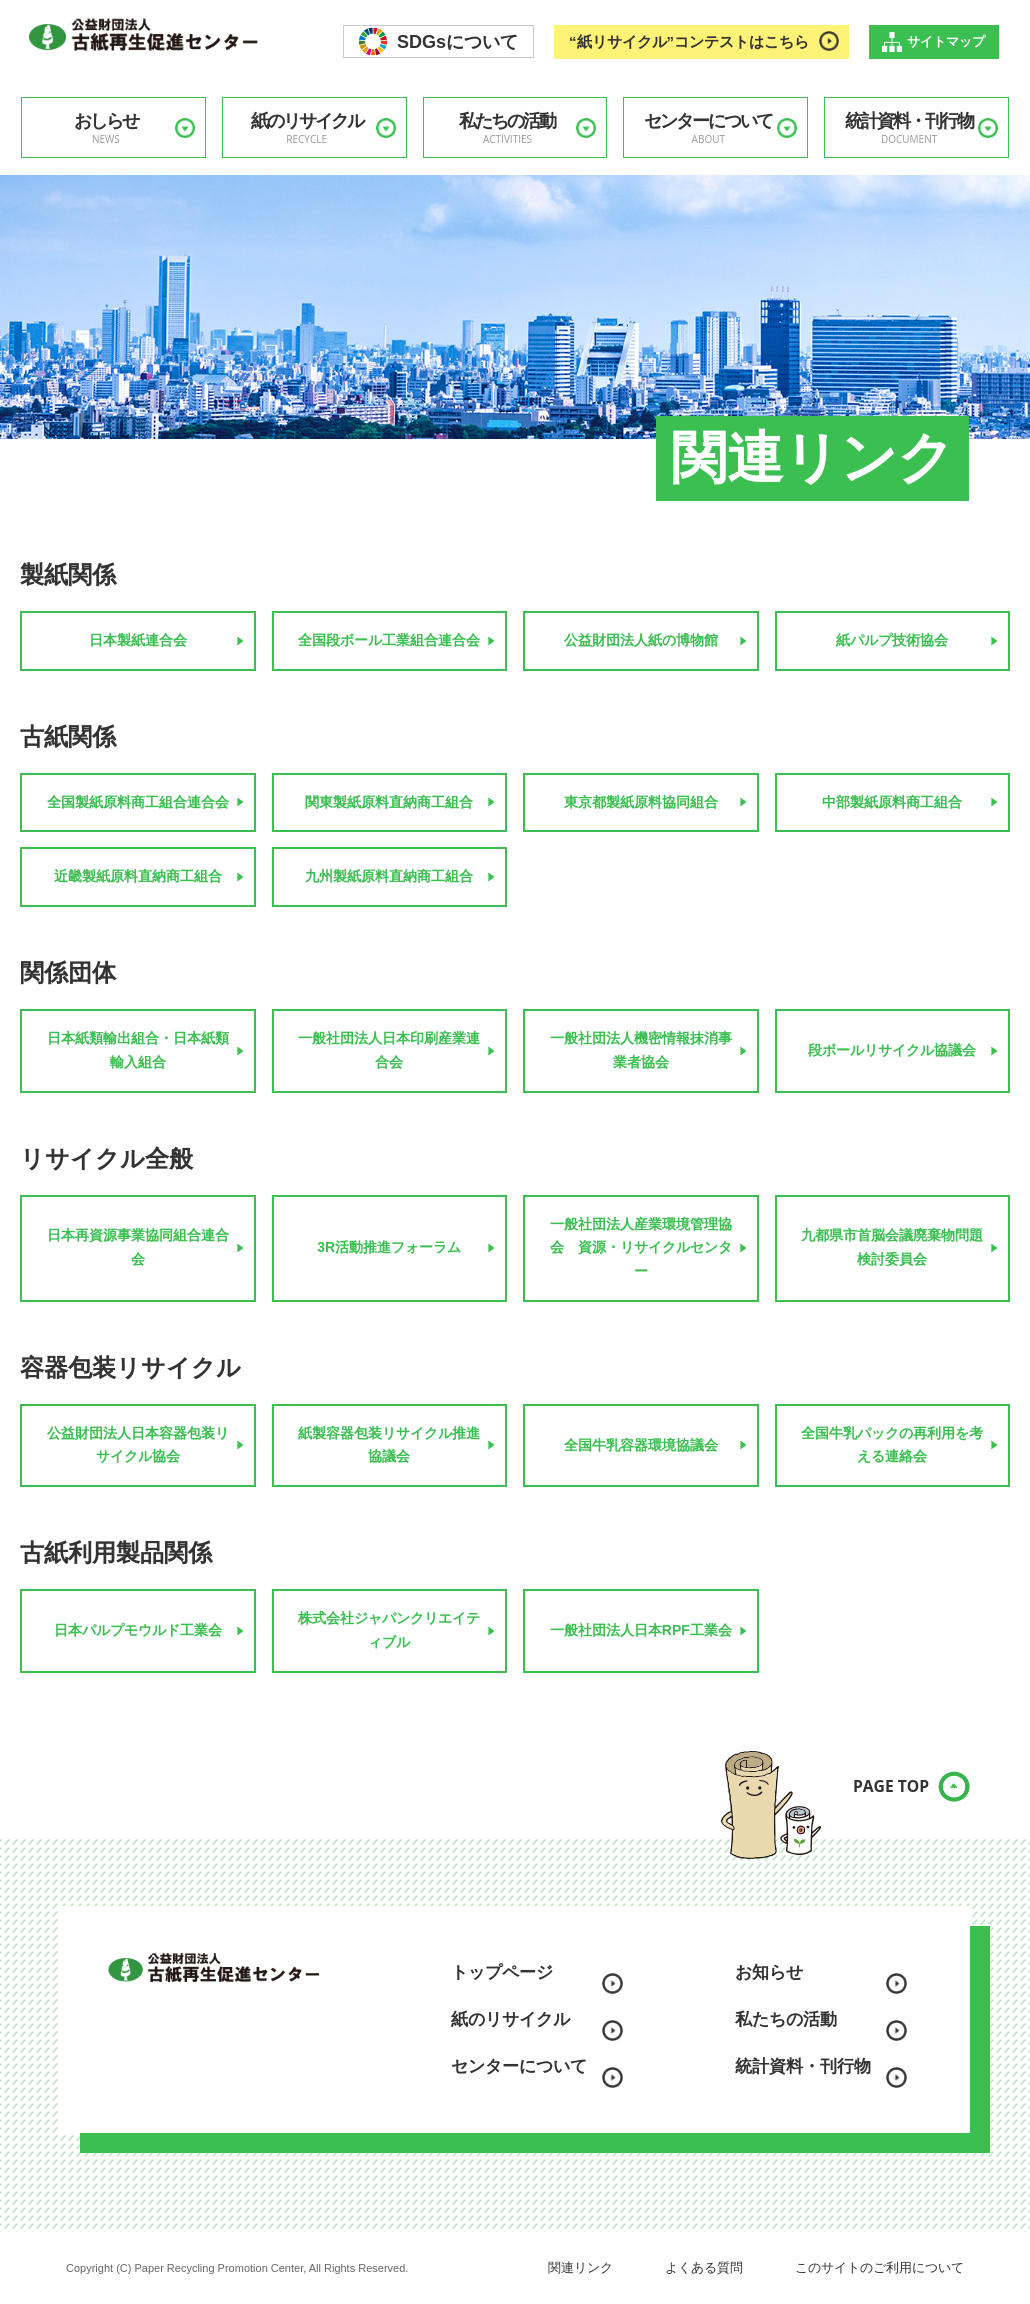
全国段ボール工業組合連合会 (389, 640)
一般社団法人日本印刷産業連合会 (389, 1050)
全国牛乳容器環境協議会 (641, 1445)
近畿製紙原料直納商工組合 (138, 876)
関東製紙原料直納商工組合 (389, 802)
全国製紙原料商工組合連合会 (138, 802)
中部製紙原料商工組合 (892, 802)
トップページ (502, 1972)
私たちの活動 (508, 128)
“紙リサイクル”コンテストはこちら (689, 41)
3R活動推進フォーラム (389, 1247)
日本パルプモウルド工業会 (138, 1630)
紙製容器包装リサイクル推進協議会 (389, 1445)
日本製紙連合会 (138, 640)
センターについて (708, 128)
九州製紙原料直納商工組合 (389, 876)
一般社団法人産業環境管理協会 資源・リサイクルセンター (641, 1247)
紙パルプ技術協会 (892, 640)
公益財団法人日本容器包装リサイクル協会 (138, 1445)
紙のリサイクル (307, 128)
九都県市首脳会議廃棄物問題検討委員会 (892, 1247)
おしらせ (106, 128)
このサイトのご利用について (879, 2267)
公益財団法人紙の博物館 (641, 640)
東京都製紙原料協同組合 (641, 802)
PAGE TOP (875, 1798)
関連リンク (580, 2267)
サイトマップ (946, 41)
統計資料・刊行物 (909, 128)
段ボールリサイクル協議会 (892, 1050)
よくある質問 (704, 2267)
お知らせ (769, 1972)
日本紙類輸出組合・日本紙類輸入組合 (138, 1050)
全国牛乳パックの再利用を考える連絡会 (892, 1445)
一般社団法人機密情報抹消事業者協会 (641, 1050)
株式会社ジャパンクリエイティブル (389, 1630)
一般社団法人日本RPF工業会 (641, 1630)
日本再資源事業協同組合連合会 (138, 1247)
